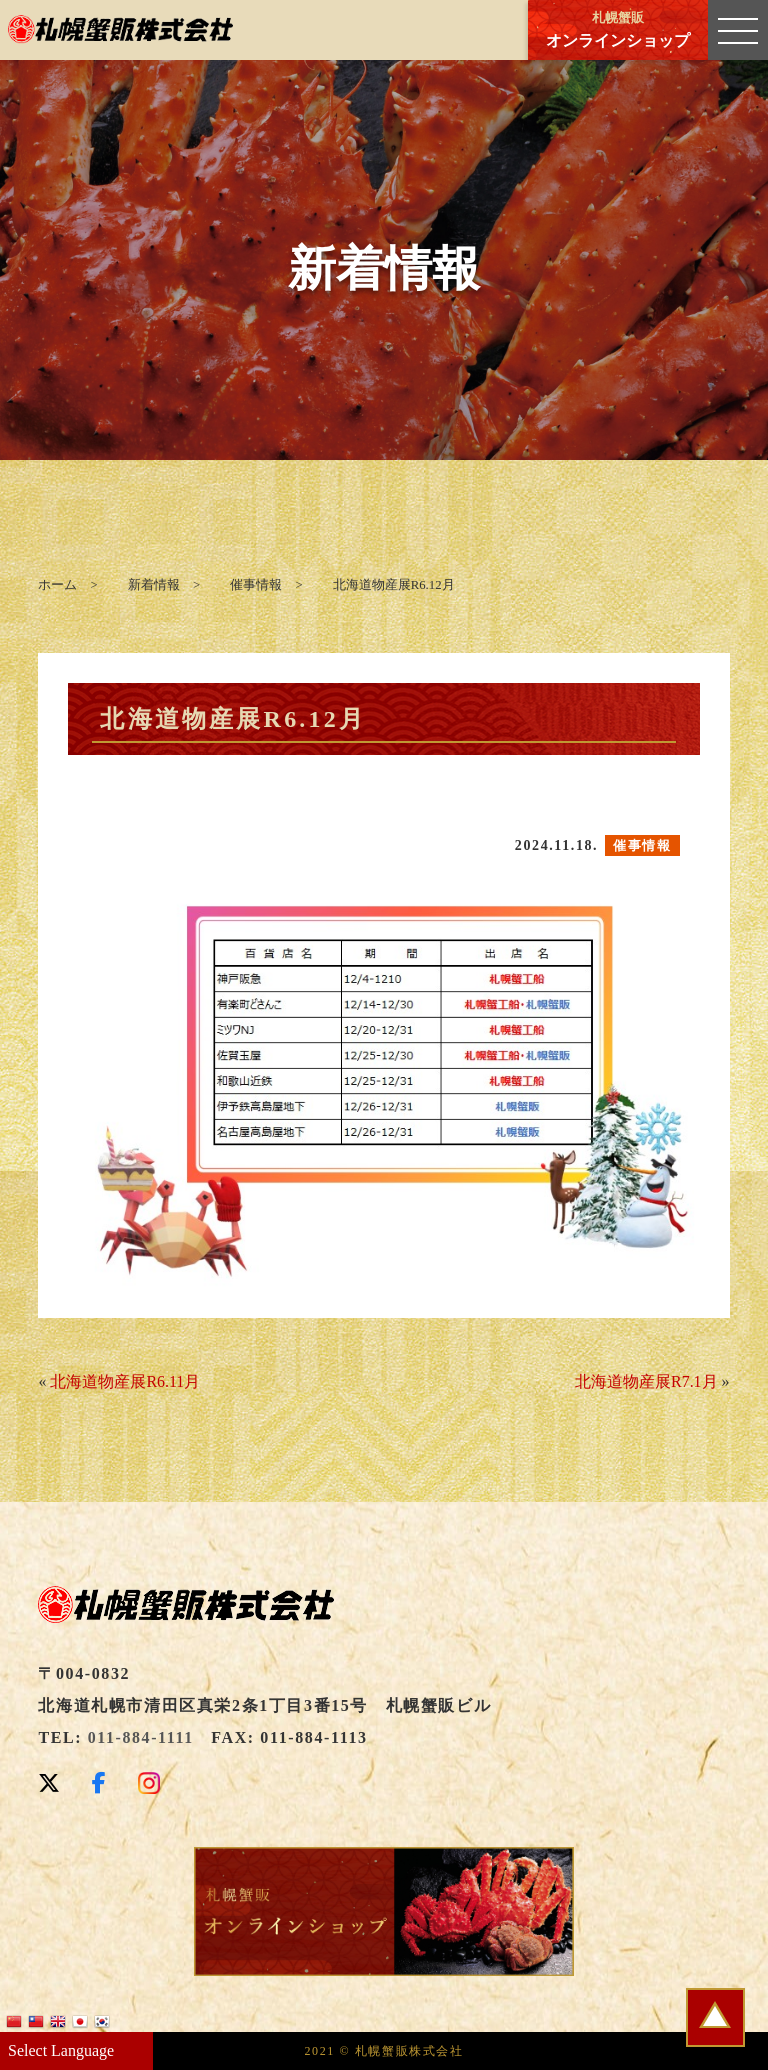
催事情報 (642, 845)
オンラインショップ (618, 30)
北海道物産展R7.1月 (646, 1381)
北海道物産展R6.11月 (125, 1381)
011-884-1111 (141, 1737)
